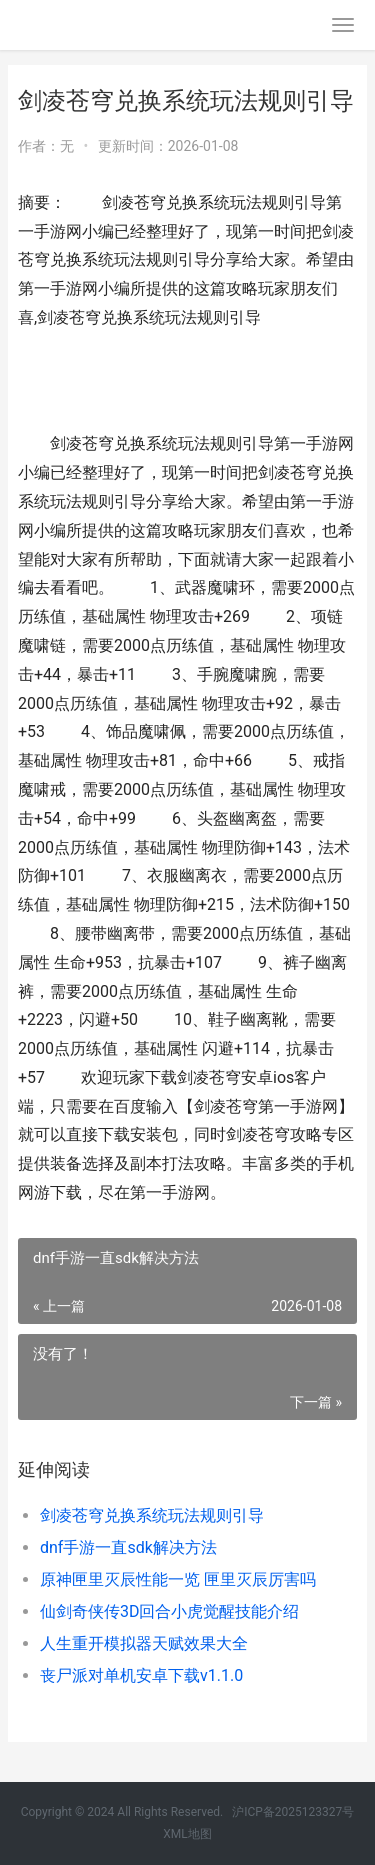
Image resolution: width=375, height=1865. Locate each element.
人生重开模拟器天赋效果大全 (144, 1643)
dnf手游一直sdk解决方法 (128, 1547)
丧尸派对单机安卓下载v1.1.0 (141, 1675)
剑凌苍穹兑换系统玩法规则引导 (152, 1515)
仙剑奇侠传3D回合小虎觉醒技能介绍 (170, 1611)
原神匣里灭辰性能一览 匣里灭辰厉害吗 (178, 1579)
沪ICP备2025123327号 (293, 1812)
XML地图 (187, 1834)
